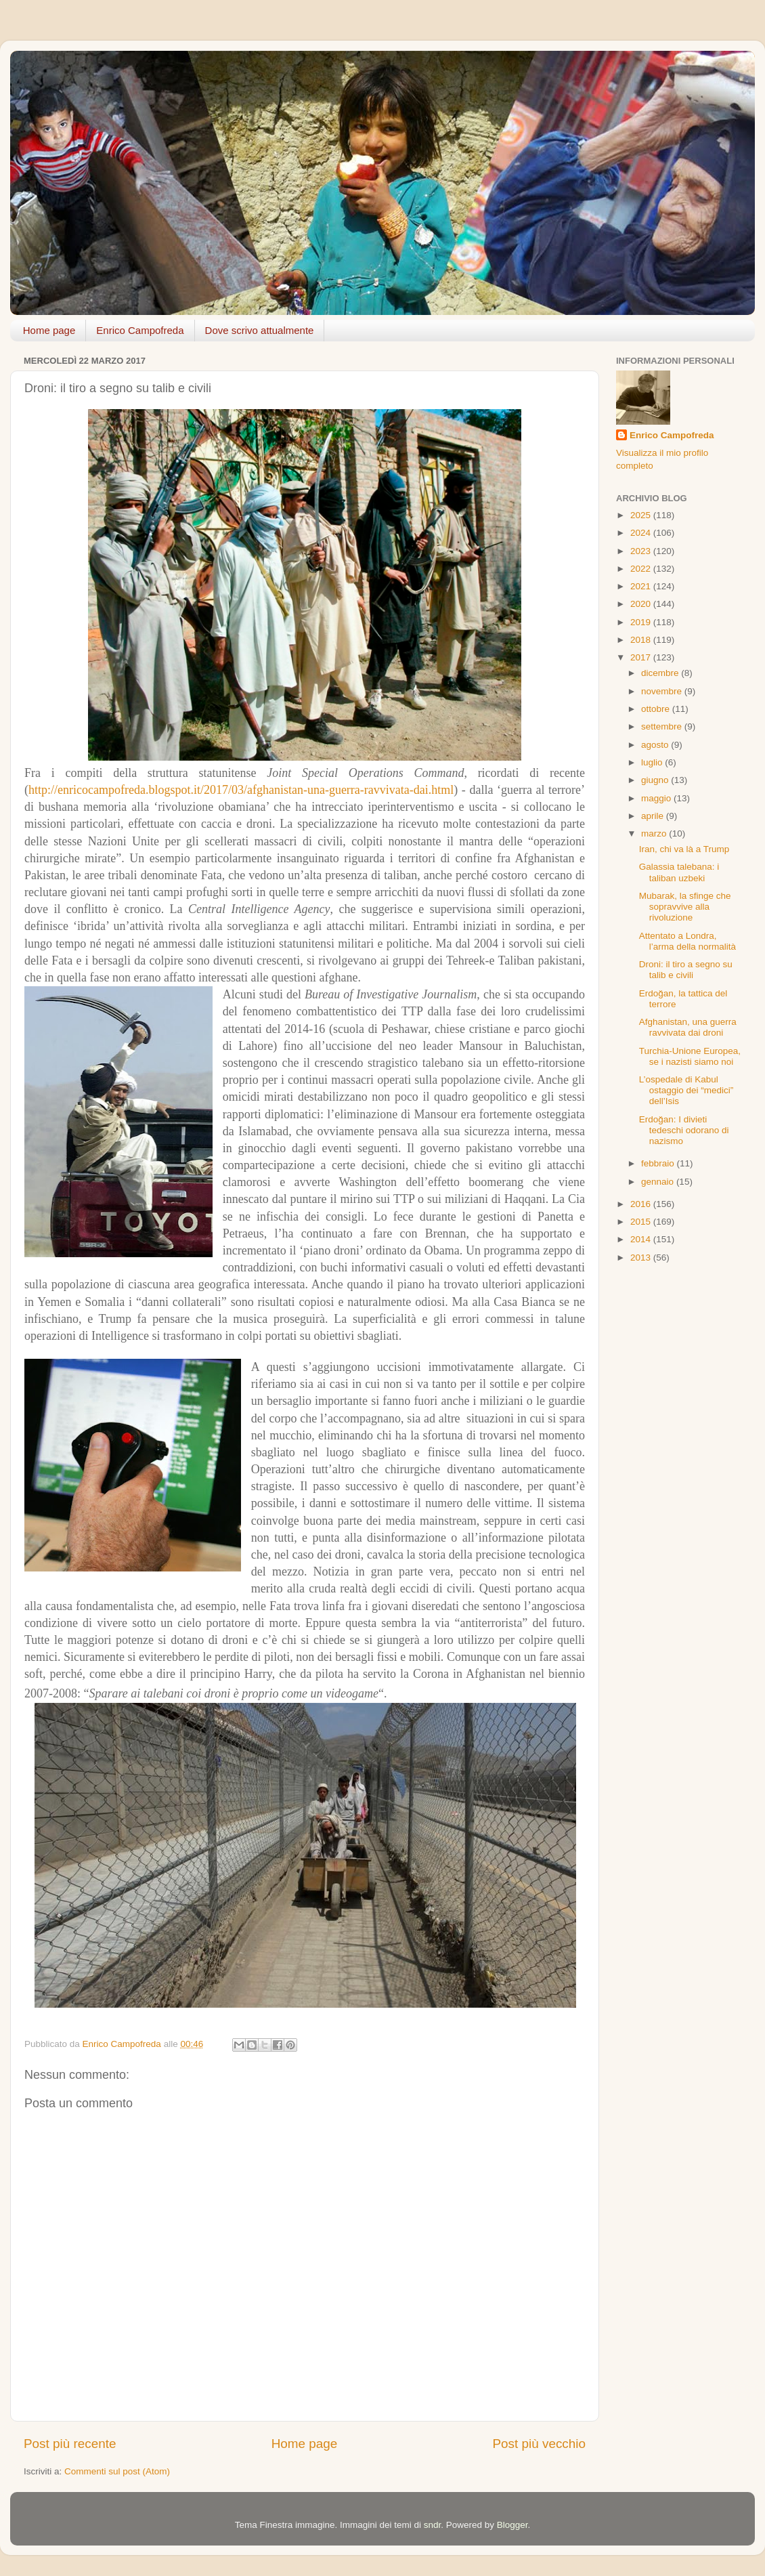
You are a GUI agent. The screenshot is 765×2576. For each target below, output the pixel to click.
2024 (641, 533)
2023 (641, 551)
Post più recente (70, 2443)
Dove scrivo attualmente (259, 330)
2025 (641, 515)
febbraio (659, 1163)
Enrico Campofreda (139, 330)
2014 (641, 1239)
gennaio (658, 1182)
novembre (662, 691)
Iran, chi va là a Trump (684, 849)
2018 (641, 640)
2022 (641, 569)
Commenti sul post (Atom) (117, 2471)
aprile (653, 816)
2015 (641, 1222)
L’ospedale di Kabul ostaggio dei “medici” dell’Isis (686, 1090)
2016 (641, 1204)
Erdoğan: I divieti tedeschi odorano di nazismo (684, 1130)
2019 (641, 622)
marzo (655, 833)
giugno (656, 780)
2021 (641, 586)
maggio (657, 798)
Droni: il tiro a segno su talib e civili (686, 969)
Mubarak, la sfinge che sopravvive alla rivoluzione (685, 907)
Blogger (512, 2525)
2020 (641, 604)
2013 (641, 1257)
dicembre (661, 673)
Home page (49, 330)
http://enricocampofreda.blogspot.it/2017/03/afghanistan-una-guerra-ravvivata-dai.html (241, 790)
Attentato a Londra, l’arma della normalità (687, 941)
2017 (641, 657)
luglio (653, 762)
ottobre (656, 709)
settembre (662, 726)
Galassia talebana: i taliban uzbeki (679, 872)
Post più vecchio (539, 2443)
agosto (656, 745)
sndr (432, 2525)
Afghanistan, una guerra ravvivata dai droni (688, 1027)
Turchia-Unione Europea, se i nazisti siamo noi (690, 1056)
